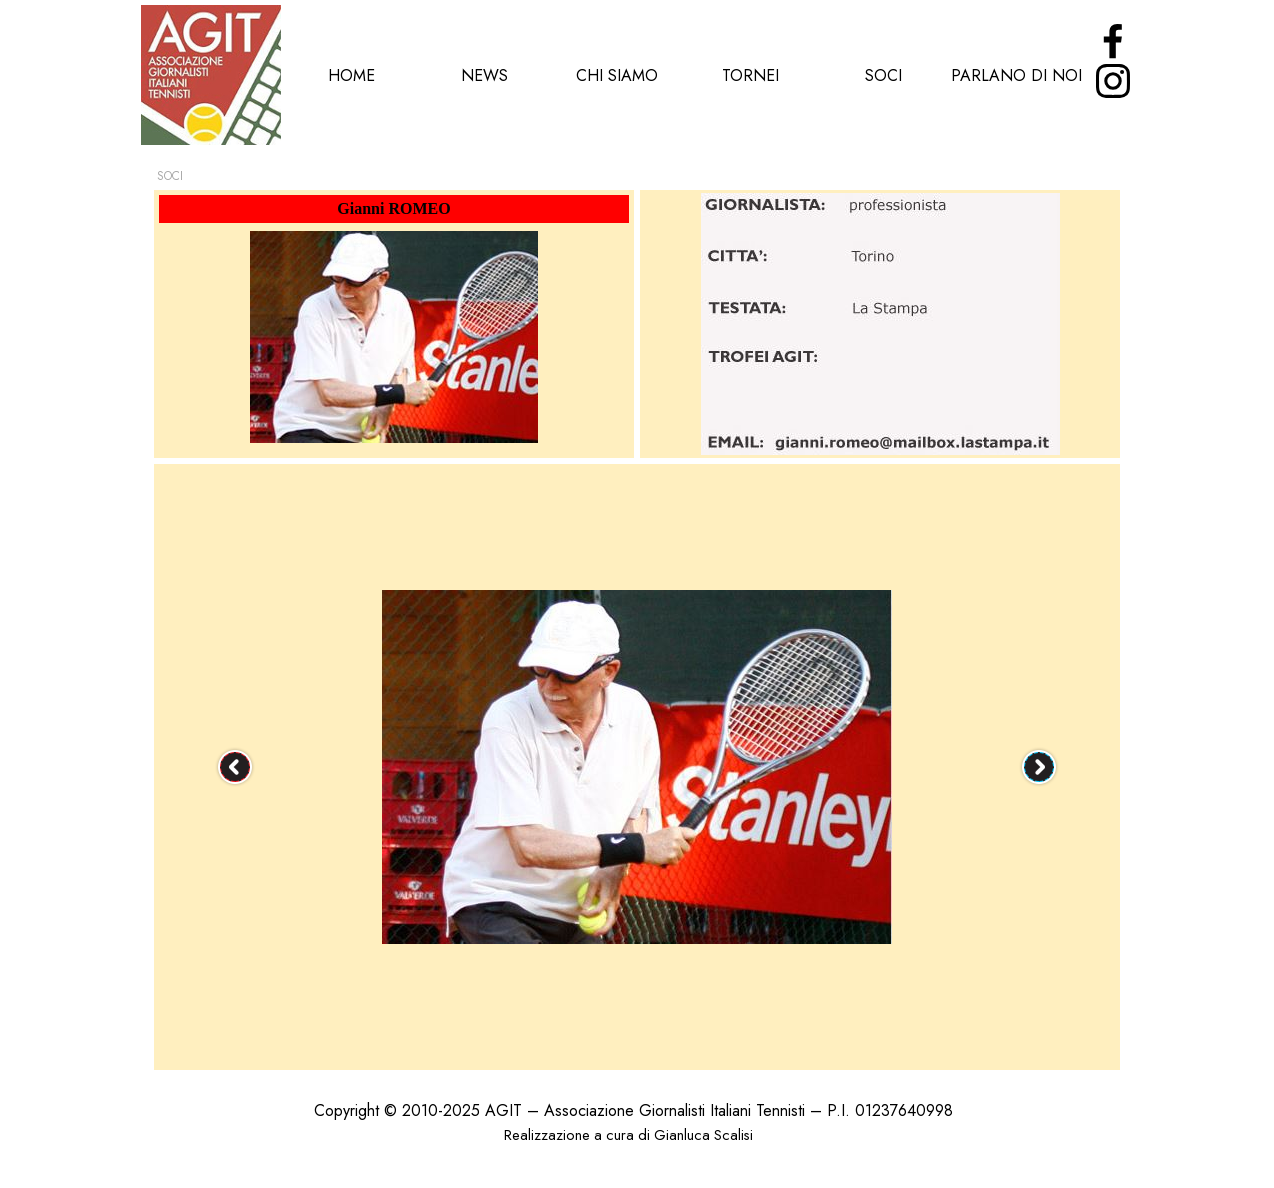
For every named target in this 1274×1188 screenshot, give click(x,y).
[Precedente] (235, 767)
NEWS (484, 75)
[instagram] (1113, 81)
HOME (351, 75)
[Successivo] (1039, 767)
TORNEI (750, 75)
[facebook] (1113, 41)
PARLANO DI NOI (1016, 75)
